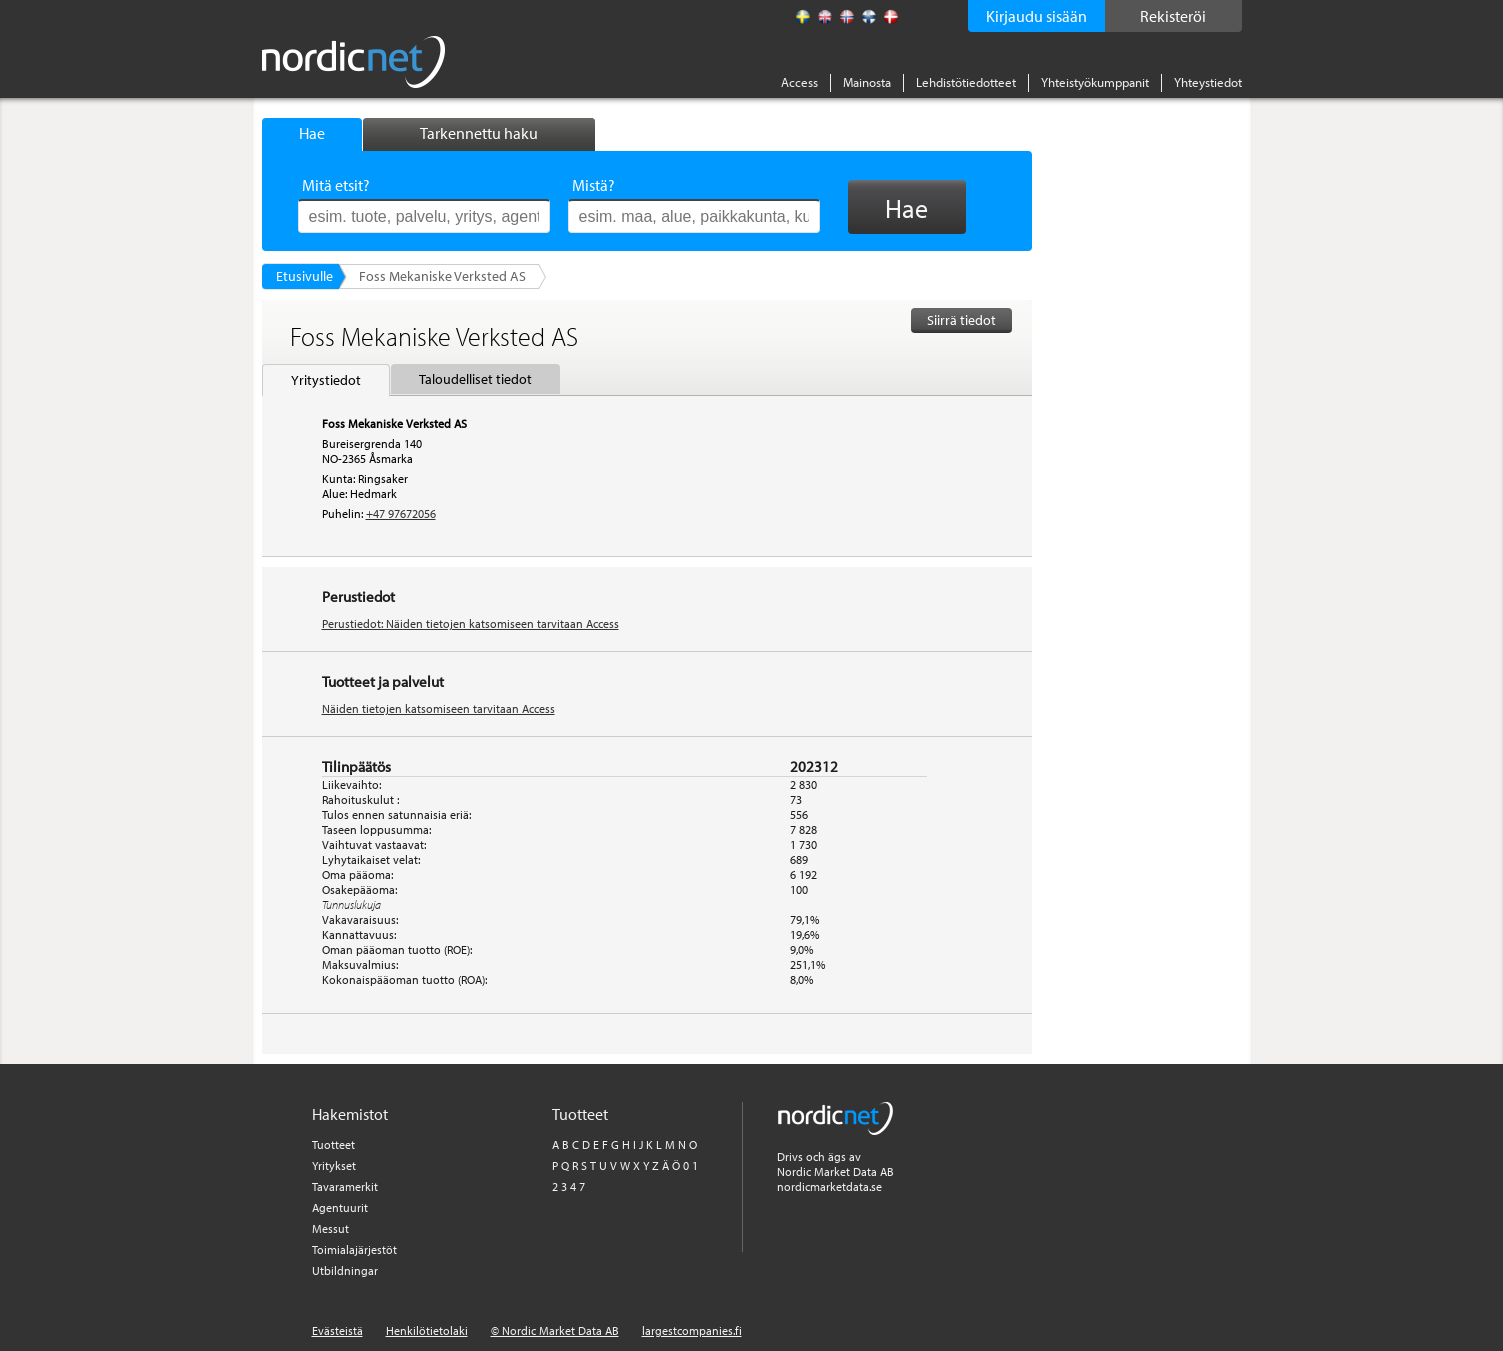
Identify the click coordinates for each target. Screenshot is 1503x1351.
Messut (330, 1228)
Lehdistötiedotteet (966, 82)
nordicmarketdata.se (829, 1186)
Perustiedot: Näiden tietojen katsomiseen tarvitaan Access (470, 623)
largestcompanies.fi (692, 1330)
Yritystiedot (326, 380)
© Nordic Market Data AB (555, 1330)
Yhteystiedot (1208, 82)
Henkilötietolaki (427, 1330)
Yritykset (334, 1165)
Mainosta (867, 82)
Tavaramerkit (345, 1186)
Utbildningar (345, 1270)
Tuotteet (333, 1144)
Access (799, 82)
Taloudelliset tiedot (475, 379)
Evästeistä (337, 1330)
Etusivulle (304, 276)
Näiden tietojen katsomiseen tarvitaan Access (438, 708)
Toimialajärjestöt (354, 1249)
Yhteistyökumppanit (1095, 82)
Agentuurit (340, 1207)
